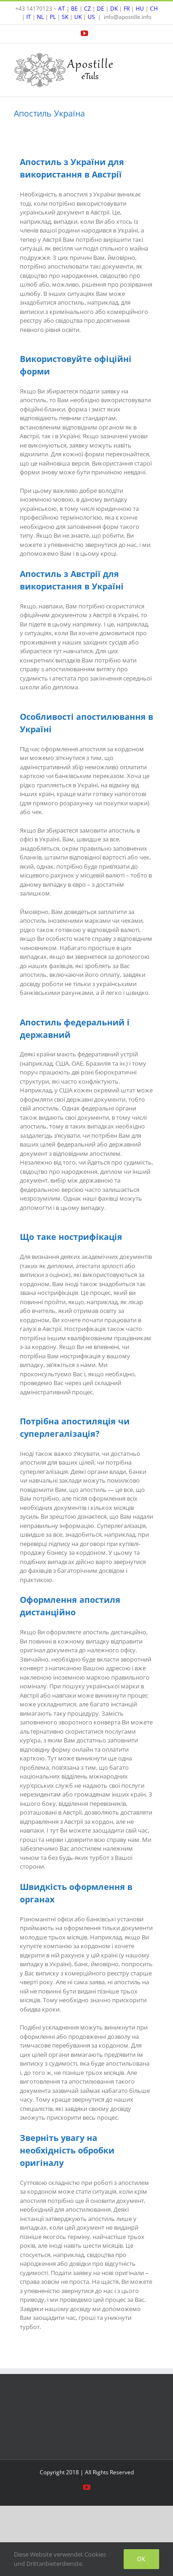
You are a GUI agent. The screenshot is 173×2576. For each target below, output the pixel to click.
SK (65, 17)
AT (61, 8)
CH (154, 8)
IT (28, 17)
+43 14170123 (33, 8)
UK (78, 17)
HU (140, 8)
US (91, 17)
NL (40, 17)
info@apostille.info (127, 17)
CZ (87, 8)
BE (74, 8)
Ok (141, 2559)
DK (114, 8)
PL (53, 17)
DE (100, 8)
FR (127, 8)
